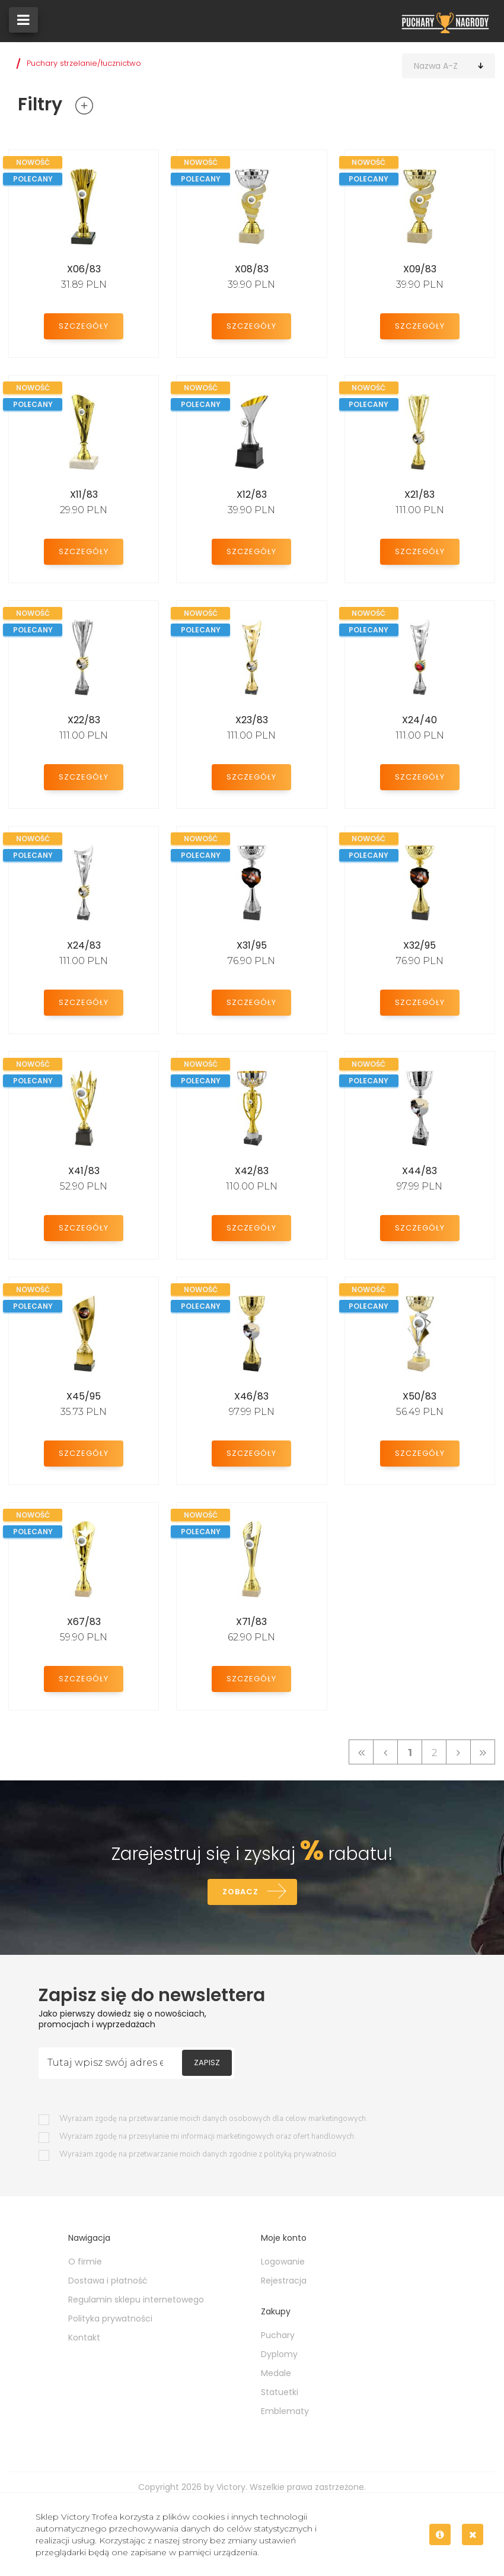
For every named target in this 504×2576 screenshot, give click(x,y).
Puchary (278, 2335)
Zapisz (207, 2062)
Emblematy (285, 2411)
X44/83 (419, 1171)
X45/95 (83, 1396)
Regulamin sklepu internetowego (136, 2299)
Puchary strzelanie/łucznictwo (84, 63)
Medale (276, 2373)
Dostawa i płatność (108, 2280)
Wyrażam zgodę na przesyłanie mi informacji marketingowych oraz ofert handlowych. (207, 2136)
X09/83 (419, 269)
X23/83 (251, 720)
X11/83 (84, 494)
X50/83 (419, 1396)
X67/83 (84, 1622)
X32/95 (419, 945)
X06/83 (84, 269)
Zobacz (240, 1891)
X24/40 (419, 720)
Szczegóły (84, 326)
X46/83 (251, 1396)
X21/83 (419, 494)
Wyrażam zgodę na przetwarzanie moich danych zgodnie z (197, 2154)
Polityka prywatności (110, 2318)
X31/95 (252, 945)
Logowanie (283, 2261)
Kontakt (84, 2337)
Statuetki (279, 2392)
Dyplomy (279, 2354)
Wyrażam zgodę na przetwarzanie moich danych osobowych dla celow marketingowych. (213, 2118)
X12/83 (252, 494)
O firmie (85, 2261)
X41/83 (84, 1171)
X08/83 (252, 269)
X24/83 (84, 945)
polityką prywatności (300, 2154)
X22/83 (84, 720)
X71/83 (251, 1622)
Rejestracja (284, 2280)
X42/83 (252, 1171)
